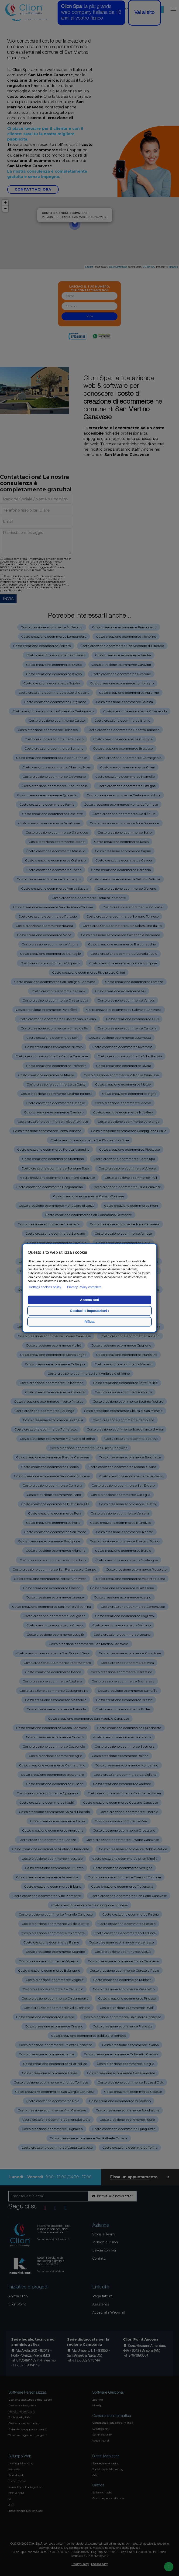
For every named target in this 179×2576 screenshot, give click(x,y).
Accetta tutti (89, 1300)
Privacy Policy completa (84, 1287)
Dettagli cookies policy (45, 1287)
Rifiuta (89, 1321)
